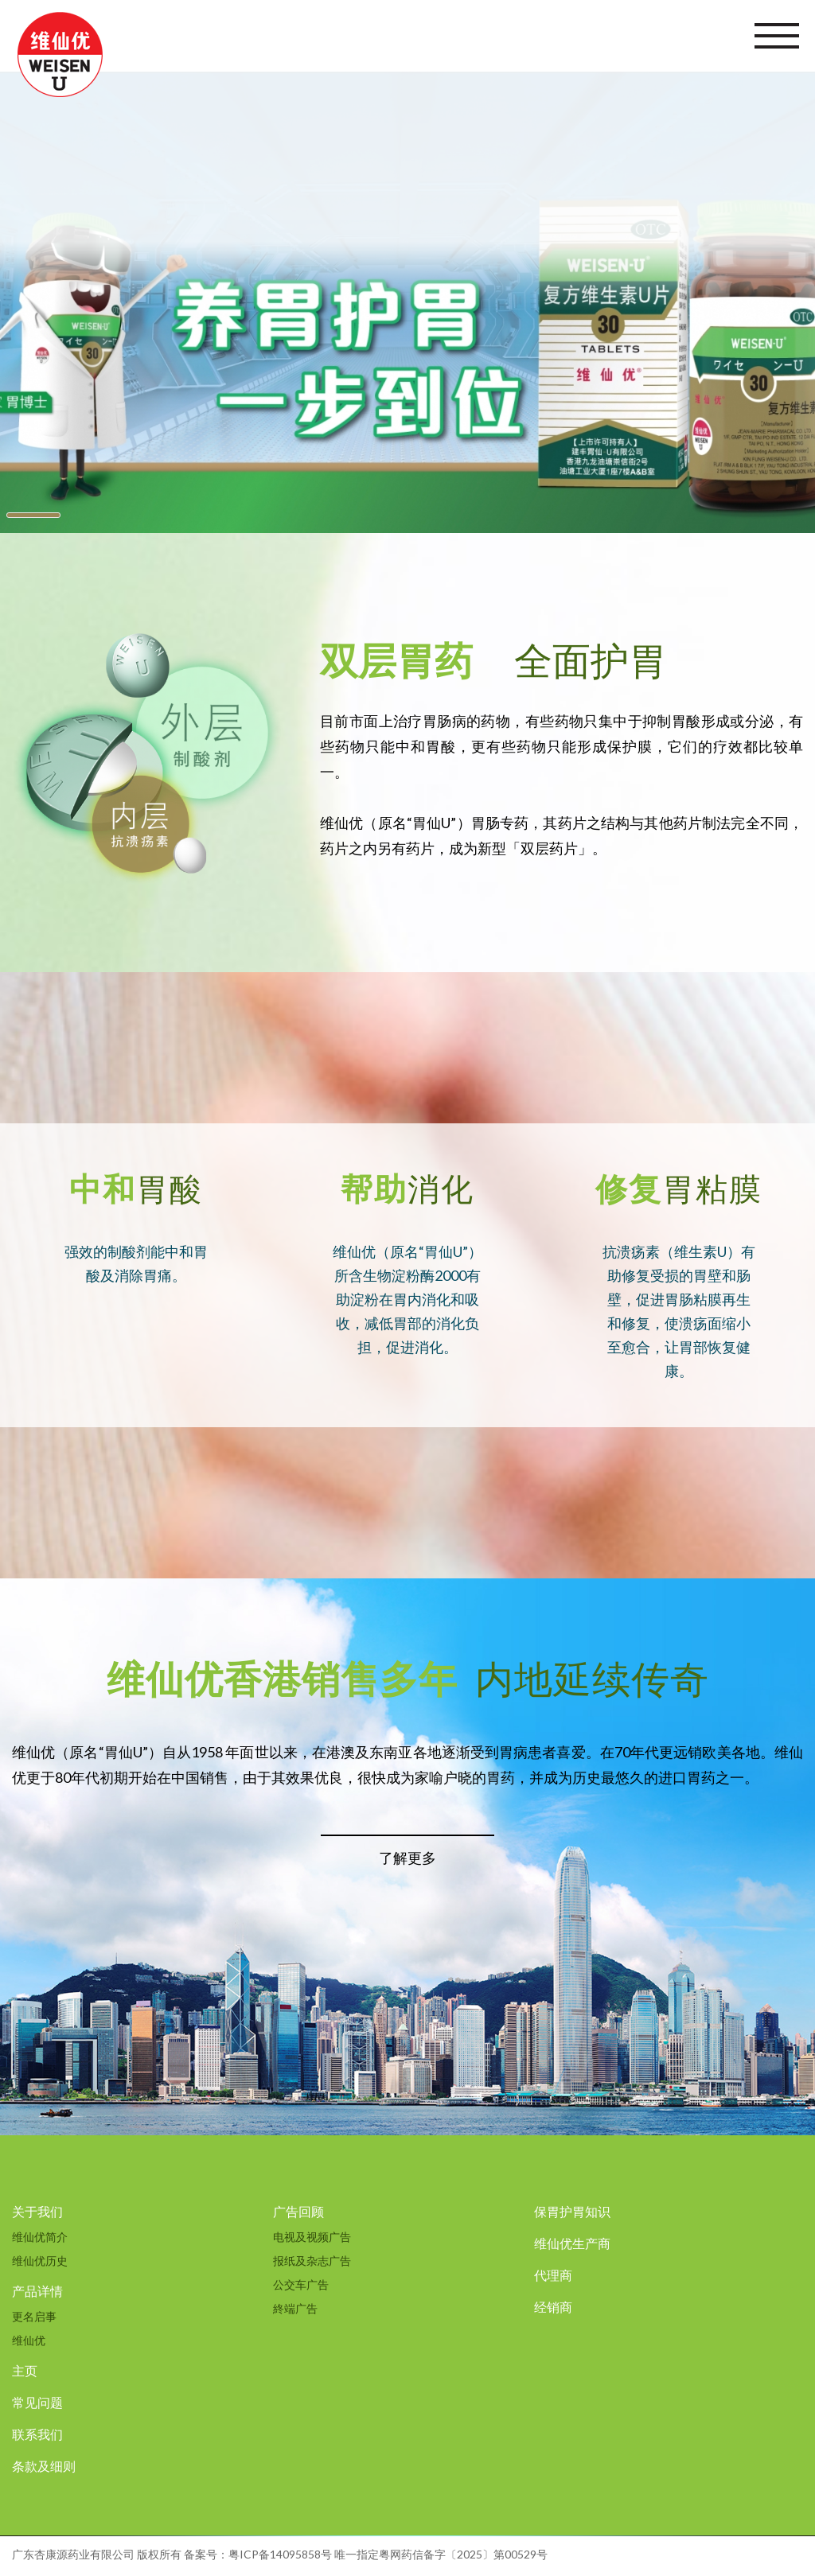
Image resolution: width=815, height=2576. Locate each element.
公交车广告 (301, 2284)
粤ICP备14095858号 (280, 2554)
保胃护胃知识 (572, 2211)
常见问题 (37, 2402)
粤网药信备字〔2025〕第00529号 (463, 2554)
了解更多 (407, 1857)
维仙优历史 (40, 2260)
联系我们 (37, 2434)
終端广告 (295, 2308)
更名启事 (34, 2316)
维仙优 (28, 2340)
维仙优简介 (40, 2236)
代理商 (553, 2274)
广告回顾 (298, 2211)
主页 (24, 2370)
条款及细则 (44, 2465)
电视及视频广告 (312, 2236)
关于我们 (37, 2211)
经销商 (553, 2306)
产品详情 (37, 2290)
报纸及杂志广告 (312, 2260)
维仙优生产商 (572, 2243)
